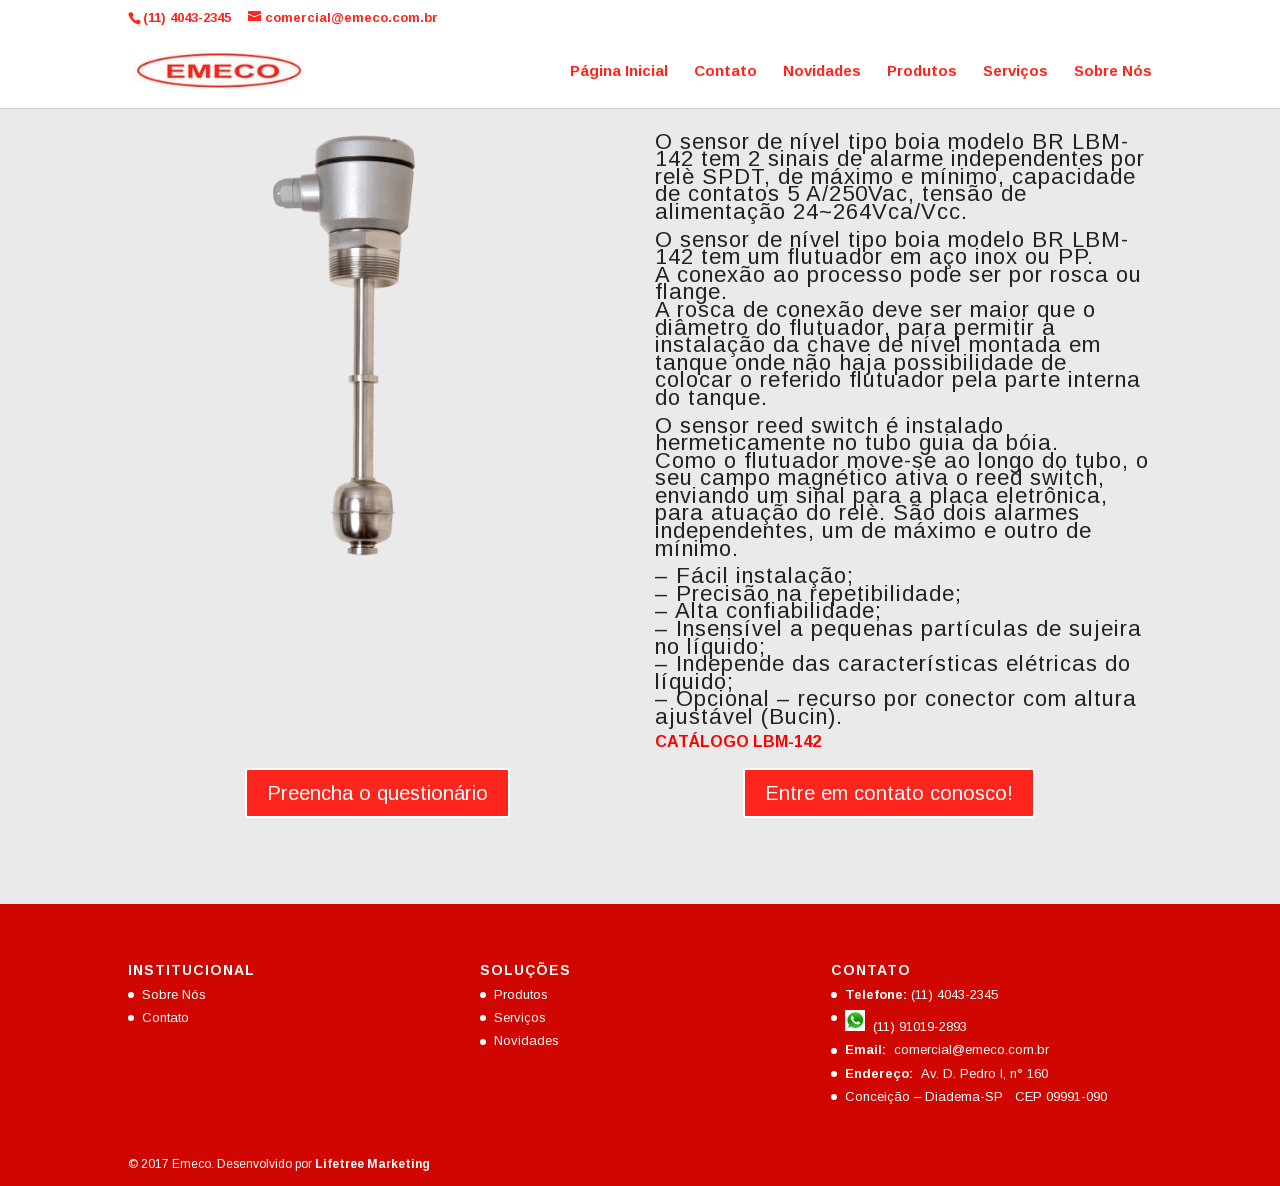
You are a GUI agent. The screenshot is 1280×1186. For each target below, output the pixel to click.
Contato (725, 71)
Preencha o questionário (377, 793)
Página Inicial (619, 71)
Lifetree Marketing (372, 1164)
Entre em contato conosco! (889, 793)
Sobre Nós (1113, 71)
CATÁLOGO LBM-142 (738, 741)
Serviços (1015, 71)
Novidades (822, 71)
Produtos (922, 71)
